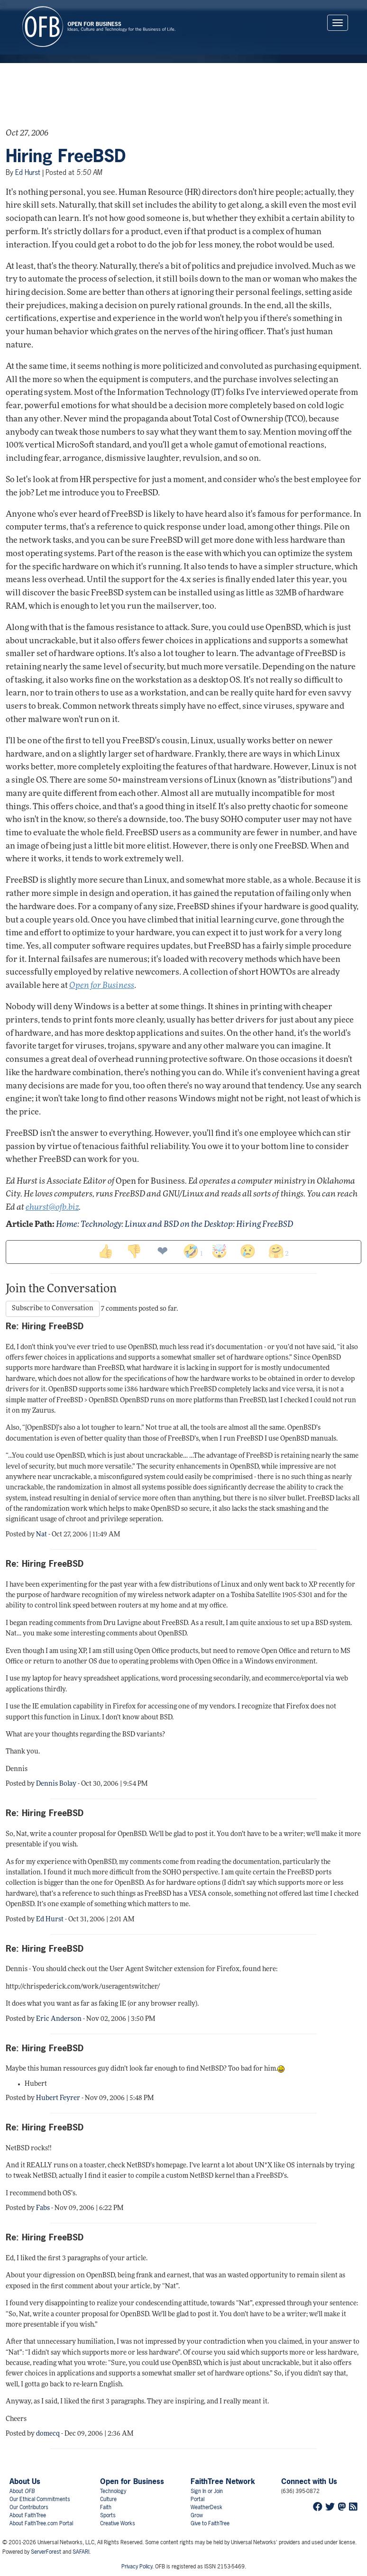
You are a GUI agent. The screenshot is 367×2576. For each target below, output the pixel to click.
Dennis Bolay (56, 1784)
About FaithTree (27, 2515)
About (22, 2491)
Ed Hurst (27, 172)
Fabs (43, 2208)
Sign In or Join (207, 2491)
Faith (105, 2507)
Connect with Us (309, 2481)
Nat (41, 1534)
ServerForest (46, 2552)
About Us (24, 2481)
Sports (108, 2515)
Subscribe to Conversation (52, 1308)
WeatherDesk (206, 2507)
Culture (108, 2499)
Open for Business (132, 2481)
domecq (48, 2434)
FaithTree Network (223, 2481)
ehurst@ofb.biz (52, 1208)
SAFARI (81, 2552)
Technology (101, 1225)
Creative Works (117, 2523)
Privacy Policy (136, 2566)
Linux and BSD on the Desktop (179, 1225)
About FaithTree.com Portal (41, 2523)
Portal (197, 2499)
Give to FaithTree (210, 2523)
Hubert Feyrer (58, 2098)
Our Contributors (28, 2507)
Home (66, 1225)
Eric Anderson (59, 2019)
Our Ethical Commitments (39, 2499)
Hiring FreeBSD (66, 156)
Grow (197, 2515)
